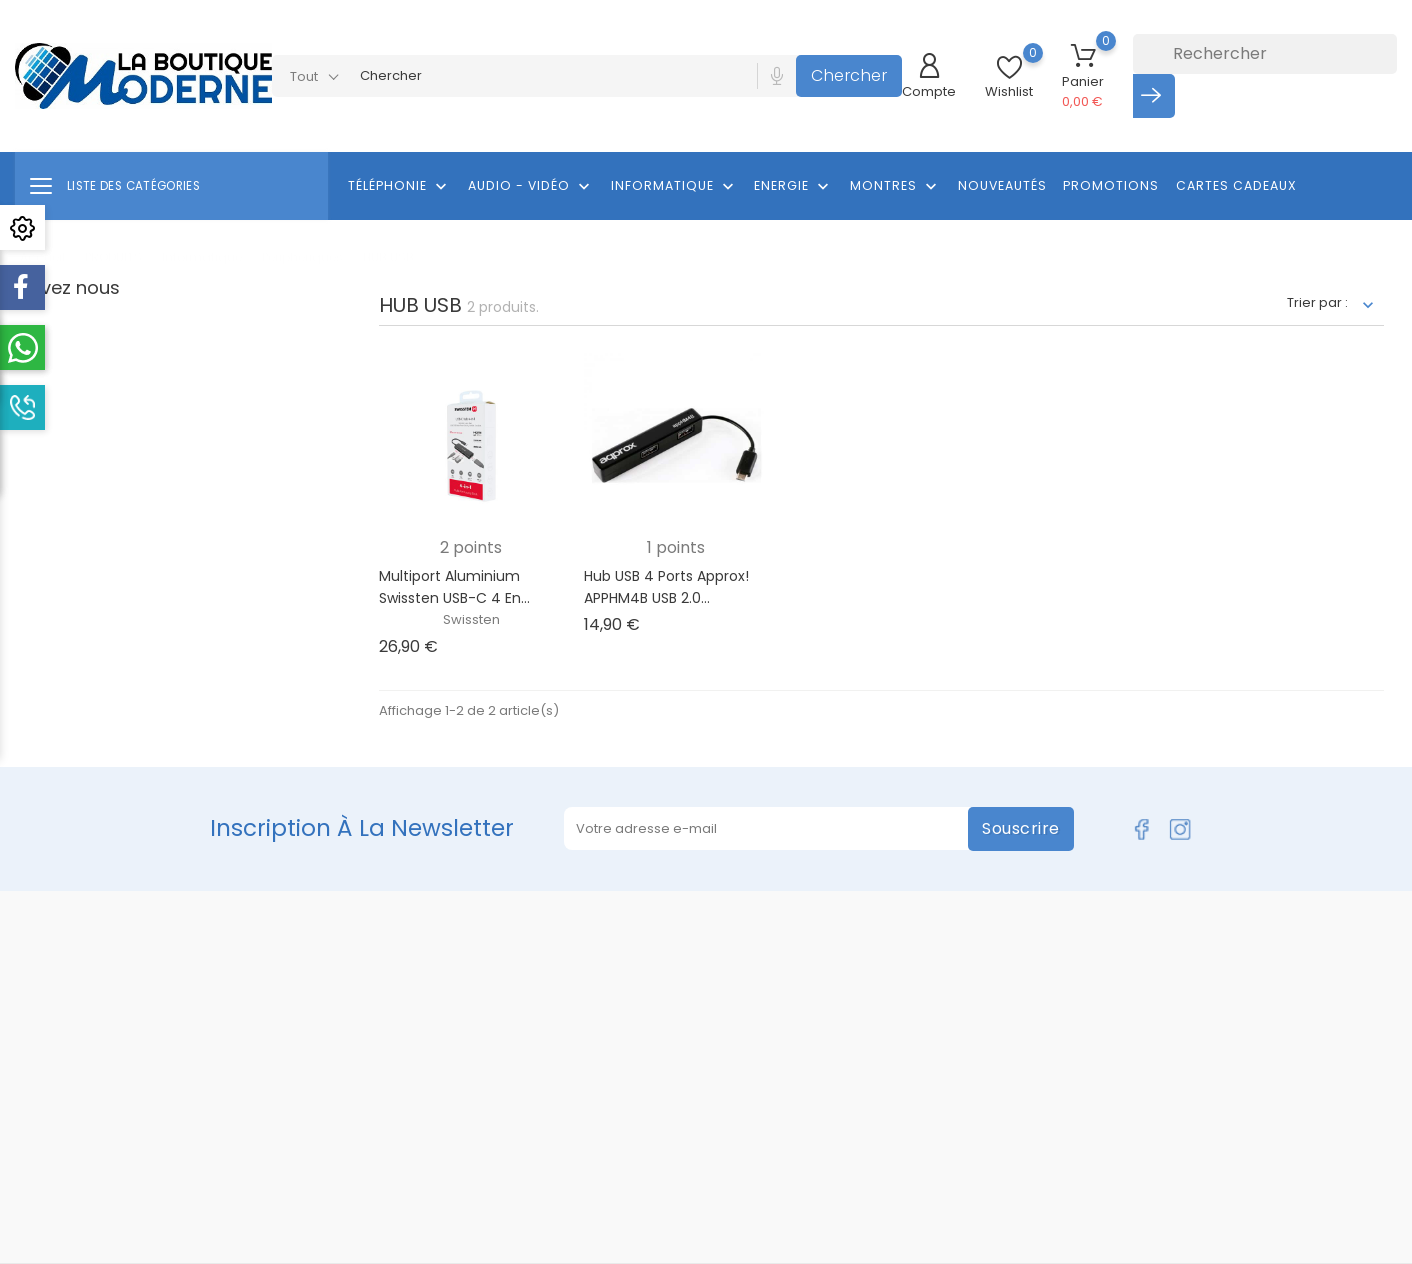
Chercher (849, 75)
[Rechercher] (1265, 54)
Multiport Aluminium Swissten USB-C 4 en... (454, 587)
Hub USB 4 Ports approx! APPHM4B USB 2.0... (666, 587)
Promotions (1111, 185)
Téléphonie (399, 187)
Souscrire (1021, 828)
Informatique (674, 187)
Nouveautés (1002, 185)
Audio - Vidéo (531, 187)
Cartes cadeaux (1236, 185)
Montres (895, 187)
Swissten (471, 619)
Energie (793, 187)
